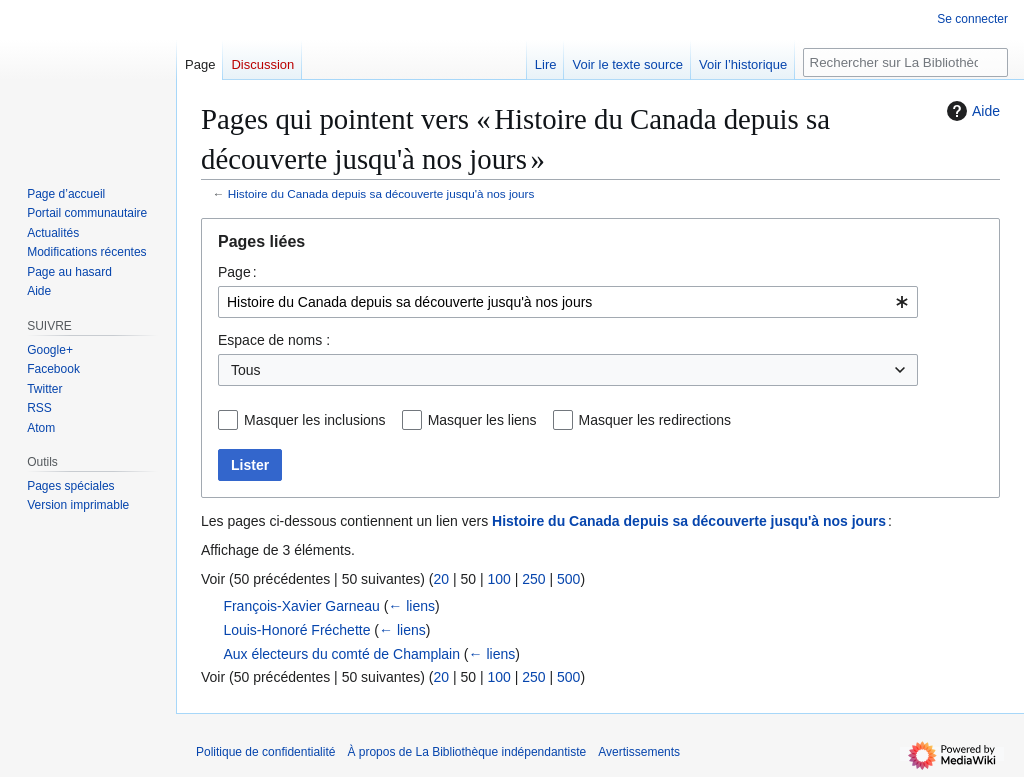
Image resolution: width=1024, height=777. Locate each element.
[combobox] (568, 302)
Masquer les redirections (655, 420)
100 (498, 579)
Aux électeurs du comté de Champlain (341, 654)
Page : (237, 272)
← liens (411, 606)
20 (441, 579)
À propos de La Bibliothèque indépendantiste (466, 752)
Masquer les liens (482, 420)
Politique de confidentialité (265, 752)
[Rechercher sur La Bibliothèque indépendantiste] (905, 62)
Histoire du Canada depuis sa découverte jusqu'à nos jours (381, 193)
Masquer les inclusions (315, 420)
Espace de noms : (274, 340)
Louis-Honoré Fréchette (296, 630)
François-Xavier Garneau (301, 606)
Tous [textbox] (246, 370)
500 (568, 579)
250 (533, 579)
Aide (971, 111)
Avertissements (639, 752)
